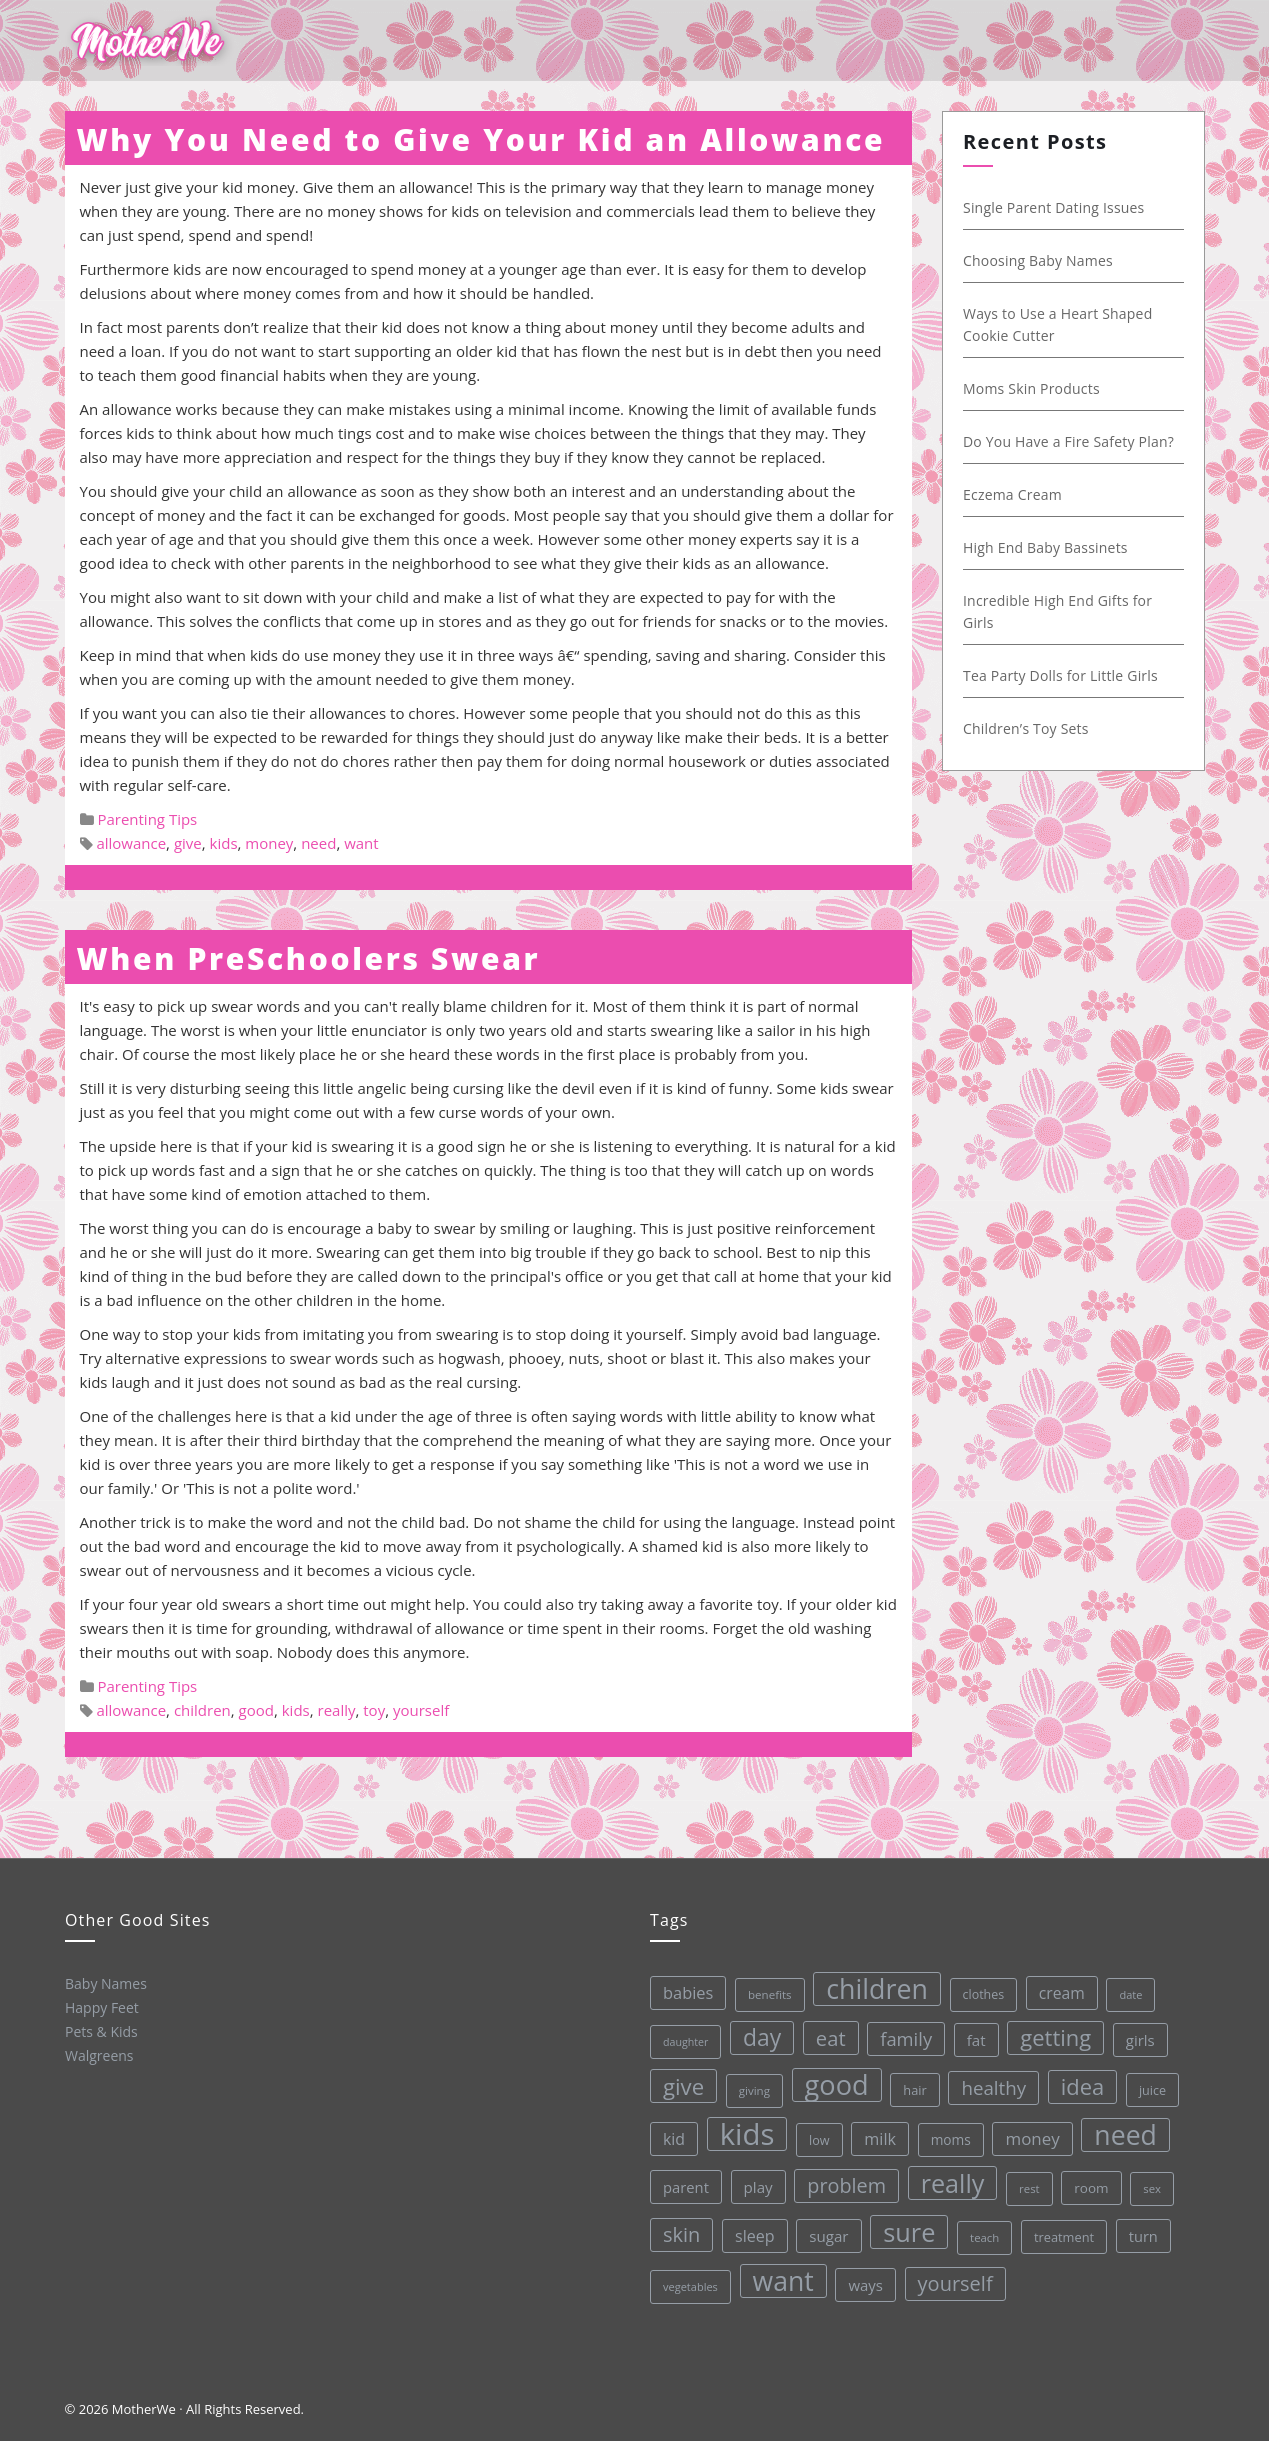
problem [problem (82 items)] (844, 2183)
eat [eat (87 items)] (826, 2035)
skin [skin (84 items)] (680, 2233)
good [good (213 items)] (833, 2082)
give (188, 843)
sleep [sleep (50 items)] (753, 2234)
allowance (131, 843)
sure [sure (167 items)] (907, 2228)
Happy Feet (100, 2007)
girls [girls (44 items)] (1135, 2033)
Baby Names (104, 1983)
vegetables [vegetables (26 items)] (689, 2286)
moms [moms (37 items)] (948, 2136)
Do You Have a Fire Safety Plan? (1065, 441)
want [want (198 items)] (782, 2279)
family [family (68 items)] (902, 2035)
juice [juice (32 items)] (1148, 2083)
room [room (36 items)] (1089, 2182)
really (337, 1710)
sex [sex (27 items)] (1150, 2181)
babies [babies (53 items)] (683, 1992)
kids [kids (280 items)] (743, 2132)
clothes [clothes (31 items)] (979, 1990)
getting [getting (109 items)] (1051, 2032)
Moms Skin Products (1028, 388)
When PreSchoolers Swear (309, 958)
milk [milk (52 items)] (877, 2136)
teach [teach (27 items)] (982, 2232)
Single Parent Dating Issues (1051, 207)
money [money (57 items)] (1029, 2134)
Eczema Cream (1009, 494)
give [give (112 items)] (679, 2085)
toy (374, 1710)
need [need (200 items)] (1122, 2128)
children (202, 1710)
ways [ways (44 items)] (864, 2282)
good (256, 1710)
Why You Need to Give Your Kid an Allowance (481, 139)
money (269, 843)
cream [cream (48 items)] (1057, 1987)
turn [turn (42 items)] (1141, 2229)
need (318, 843)
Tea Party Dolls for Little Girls (1057, 675)
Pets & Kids (100, 2031)
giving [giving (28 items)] (750, 2088)
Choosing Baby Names (1035, 260)
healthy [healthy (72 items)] (990, 2083)
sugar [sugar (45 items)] (827, 2233)
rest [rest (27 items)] (1027, 2183)
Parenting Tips (147, 819)
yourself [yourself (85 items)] (953, 2279)
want (361, 843)
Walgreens (98, 2055)
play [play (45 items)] (755, 2185)
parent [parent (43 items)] (684, 2186)
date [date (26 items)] (1126, 1987)
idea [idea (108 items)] (1079, 2081)
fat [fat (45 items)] (971, 2035)
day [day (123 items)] (758, 2035)
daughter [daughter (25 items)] (682, 2041)
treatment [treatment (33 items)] (1062, 2231)
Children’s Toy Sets (1023, 728)
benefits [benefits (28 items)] (765, 1993)
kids (224, 843)
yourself (421, 1710)
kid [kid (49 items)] (671, 2138)
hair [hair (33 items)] (912, 2086)
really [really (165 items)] (950, 2178)
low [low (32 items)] (816, 2137)
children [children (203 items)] (872, 1986)
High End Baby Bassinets (1042, 547)
